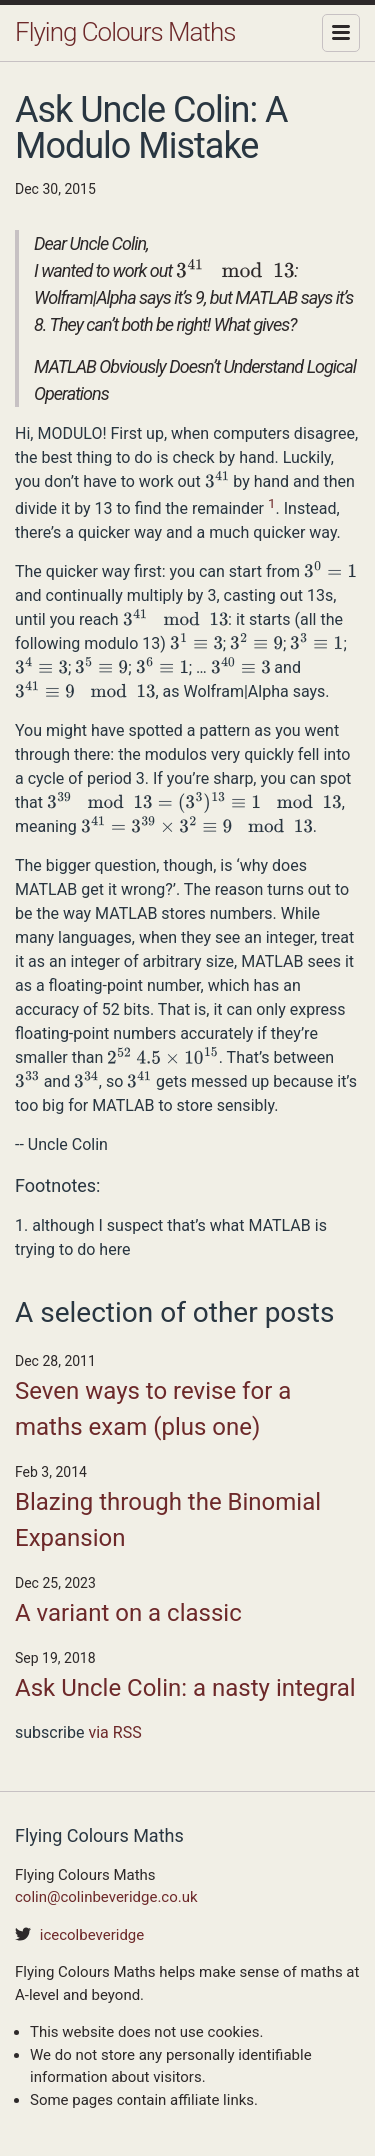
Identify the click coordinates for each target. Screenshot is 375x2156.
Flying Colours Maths (125, 32)
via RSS (114, 1732)
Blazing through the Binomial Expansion (168, 1520)
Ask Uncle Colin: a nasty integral (185, 1688)
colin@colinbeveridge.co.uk (106, 1897)
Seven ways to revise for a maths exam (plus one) (153, 1409)
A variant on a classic (128, 1613)
